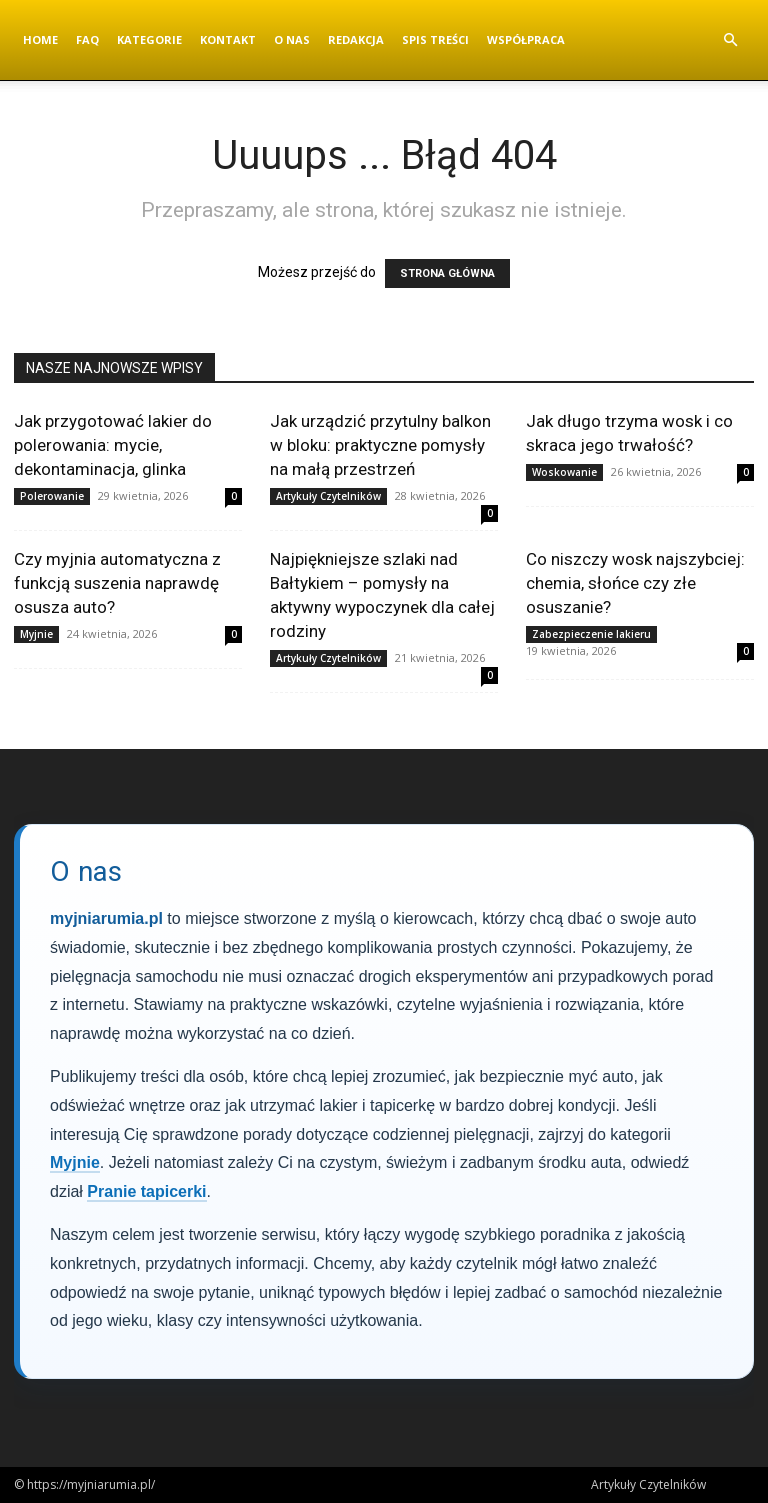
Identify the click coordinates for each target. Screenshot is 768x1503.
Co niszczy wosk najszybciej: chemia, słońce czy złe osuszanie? (635, 583)
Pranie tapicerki (146, 1191)
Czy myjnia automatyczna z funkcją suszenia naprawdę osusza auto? (117, 583)
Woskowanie (564, 472)
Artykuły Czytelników (328, 496)
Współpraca (526, 39)
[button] (730, 40)
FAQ (87, 39)
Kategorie (149, 39)
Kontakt (228, 39)
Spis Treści (435, 39)
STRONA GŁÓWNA (447, 273)
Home (40, 39)
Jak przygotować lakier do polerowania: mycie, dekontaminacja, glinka (113, 445)
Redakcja (356, 39)
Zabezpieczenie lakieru (591, 634)
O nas (292, 39)
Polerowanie (52, 496)
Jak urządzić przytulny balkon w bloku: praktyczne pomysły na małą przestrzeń (380, 445)
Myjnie (36, 634)
